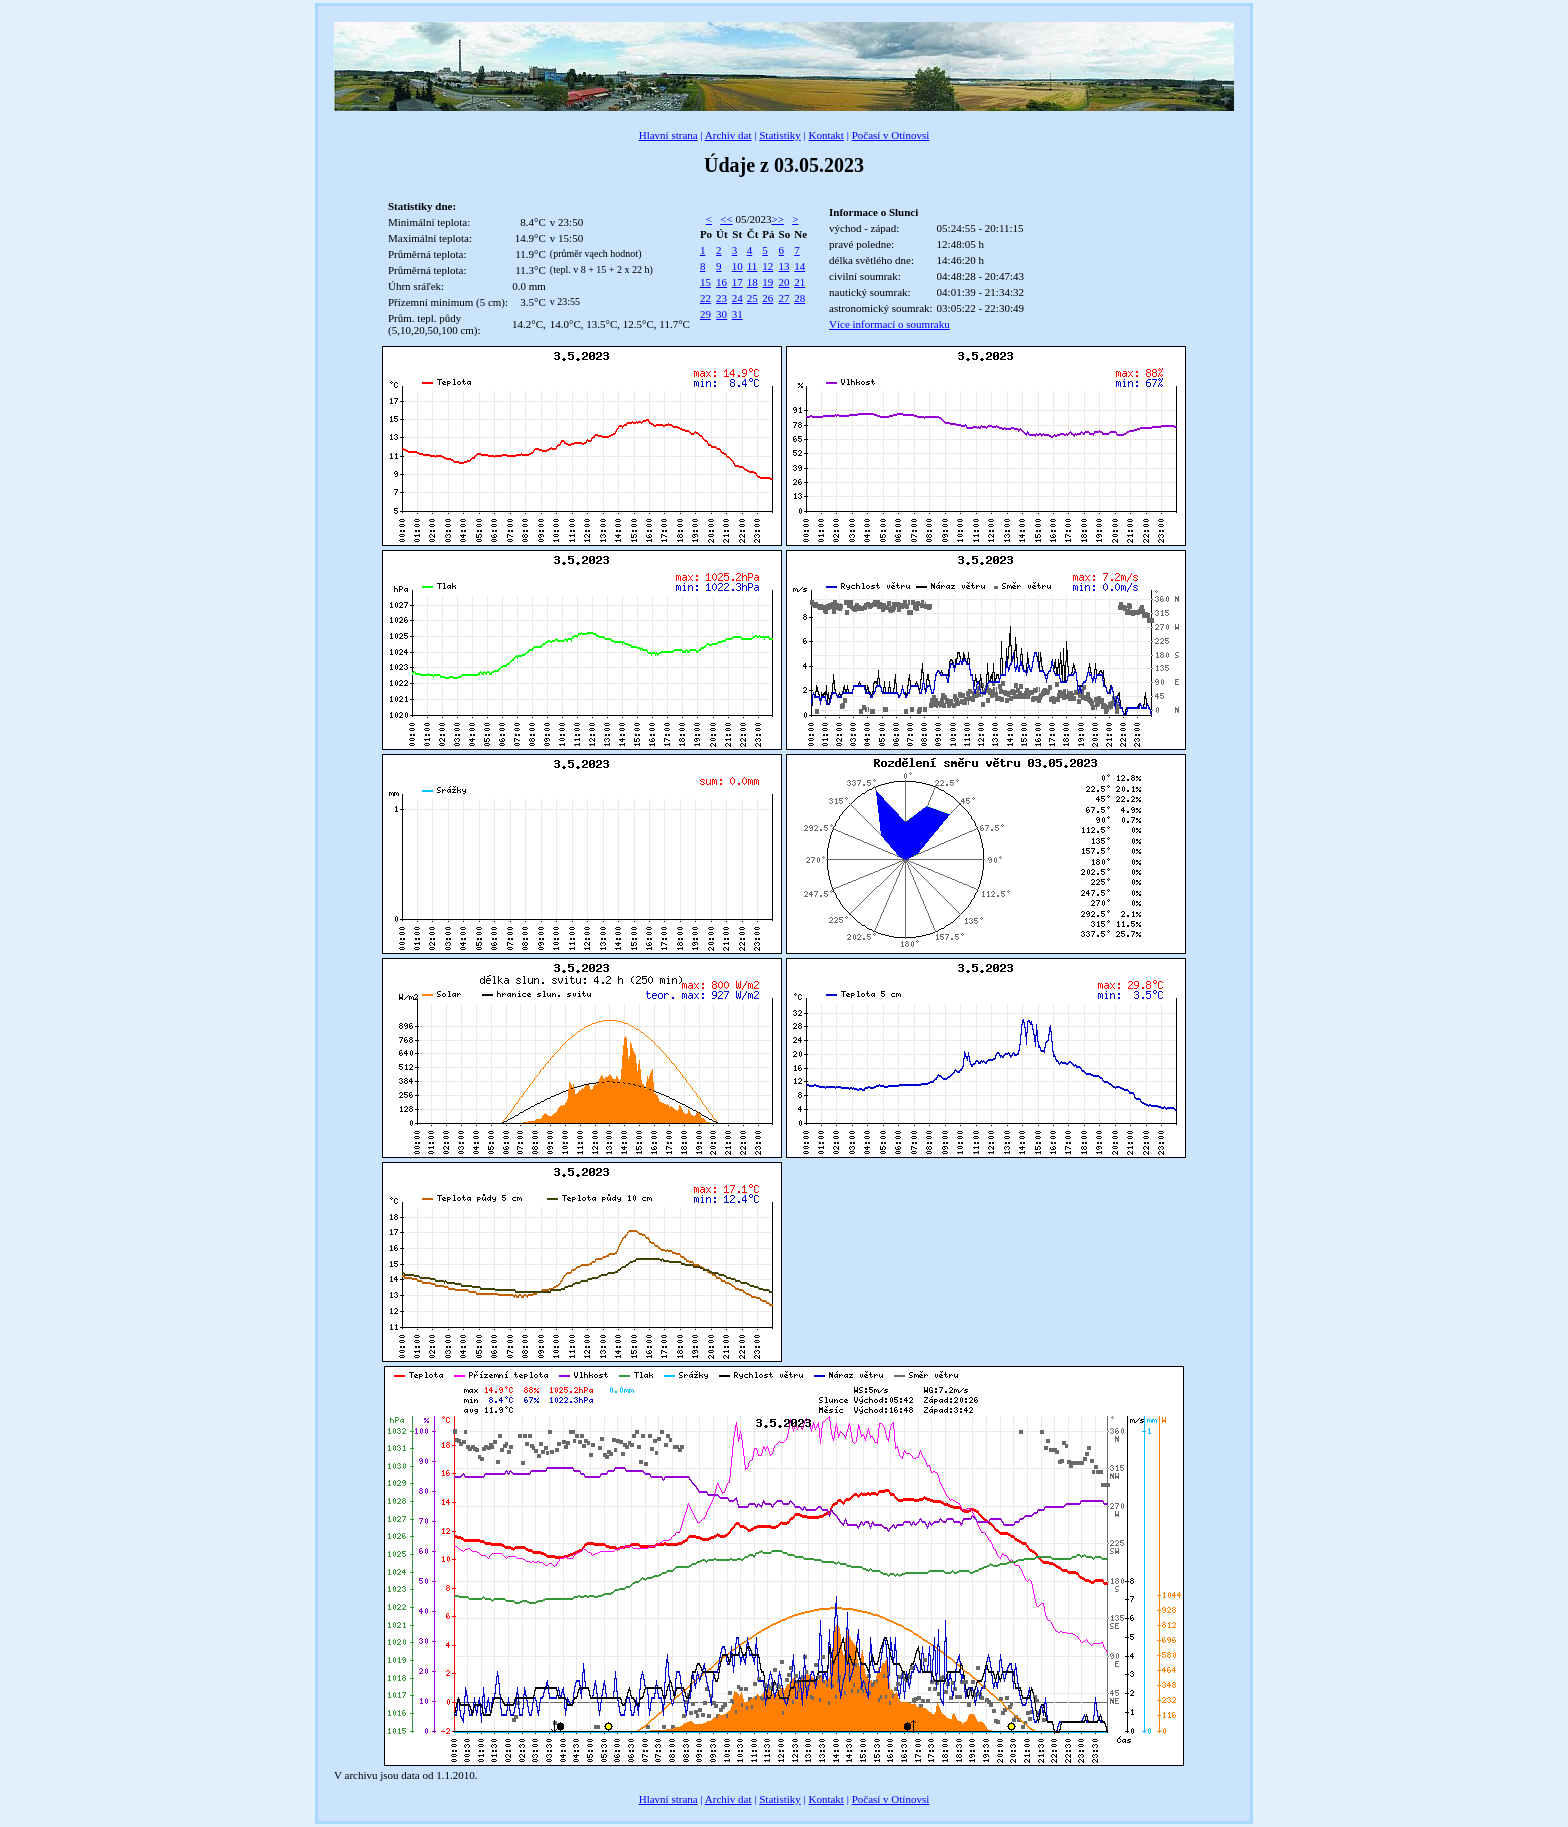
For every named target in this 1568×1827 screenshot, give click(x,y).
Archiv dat (728, 135)
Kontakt (825, 135)
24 (737, 298)
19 (767, 282)
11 (752, 266)
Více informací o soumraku (889, 324)
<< (726, 219)
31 (737, 314)
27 (784, 298)
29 (705, 314)
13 (784, 266)
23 (721, 298)
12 (767, 266)
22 (705, 298)
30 (721, 314)
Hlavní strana (668, 135)
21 (799, 282)
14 (799, 266)
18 (752, 282)
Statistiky (780, 135)
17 (737, 282)
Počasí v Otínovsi (891, 135)
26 (767, 298)
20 (784, 282)
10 (737, 266)
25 (752, 298)
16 (721, 282)
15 (705, 282)
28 (799, 298)
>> (777, 219)
